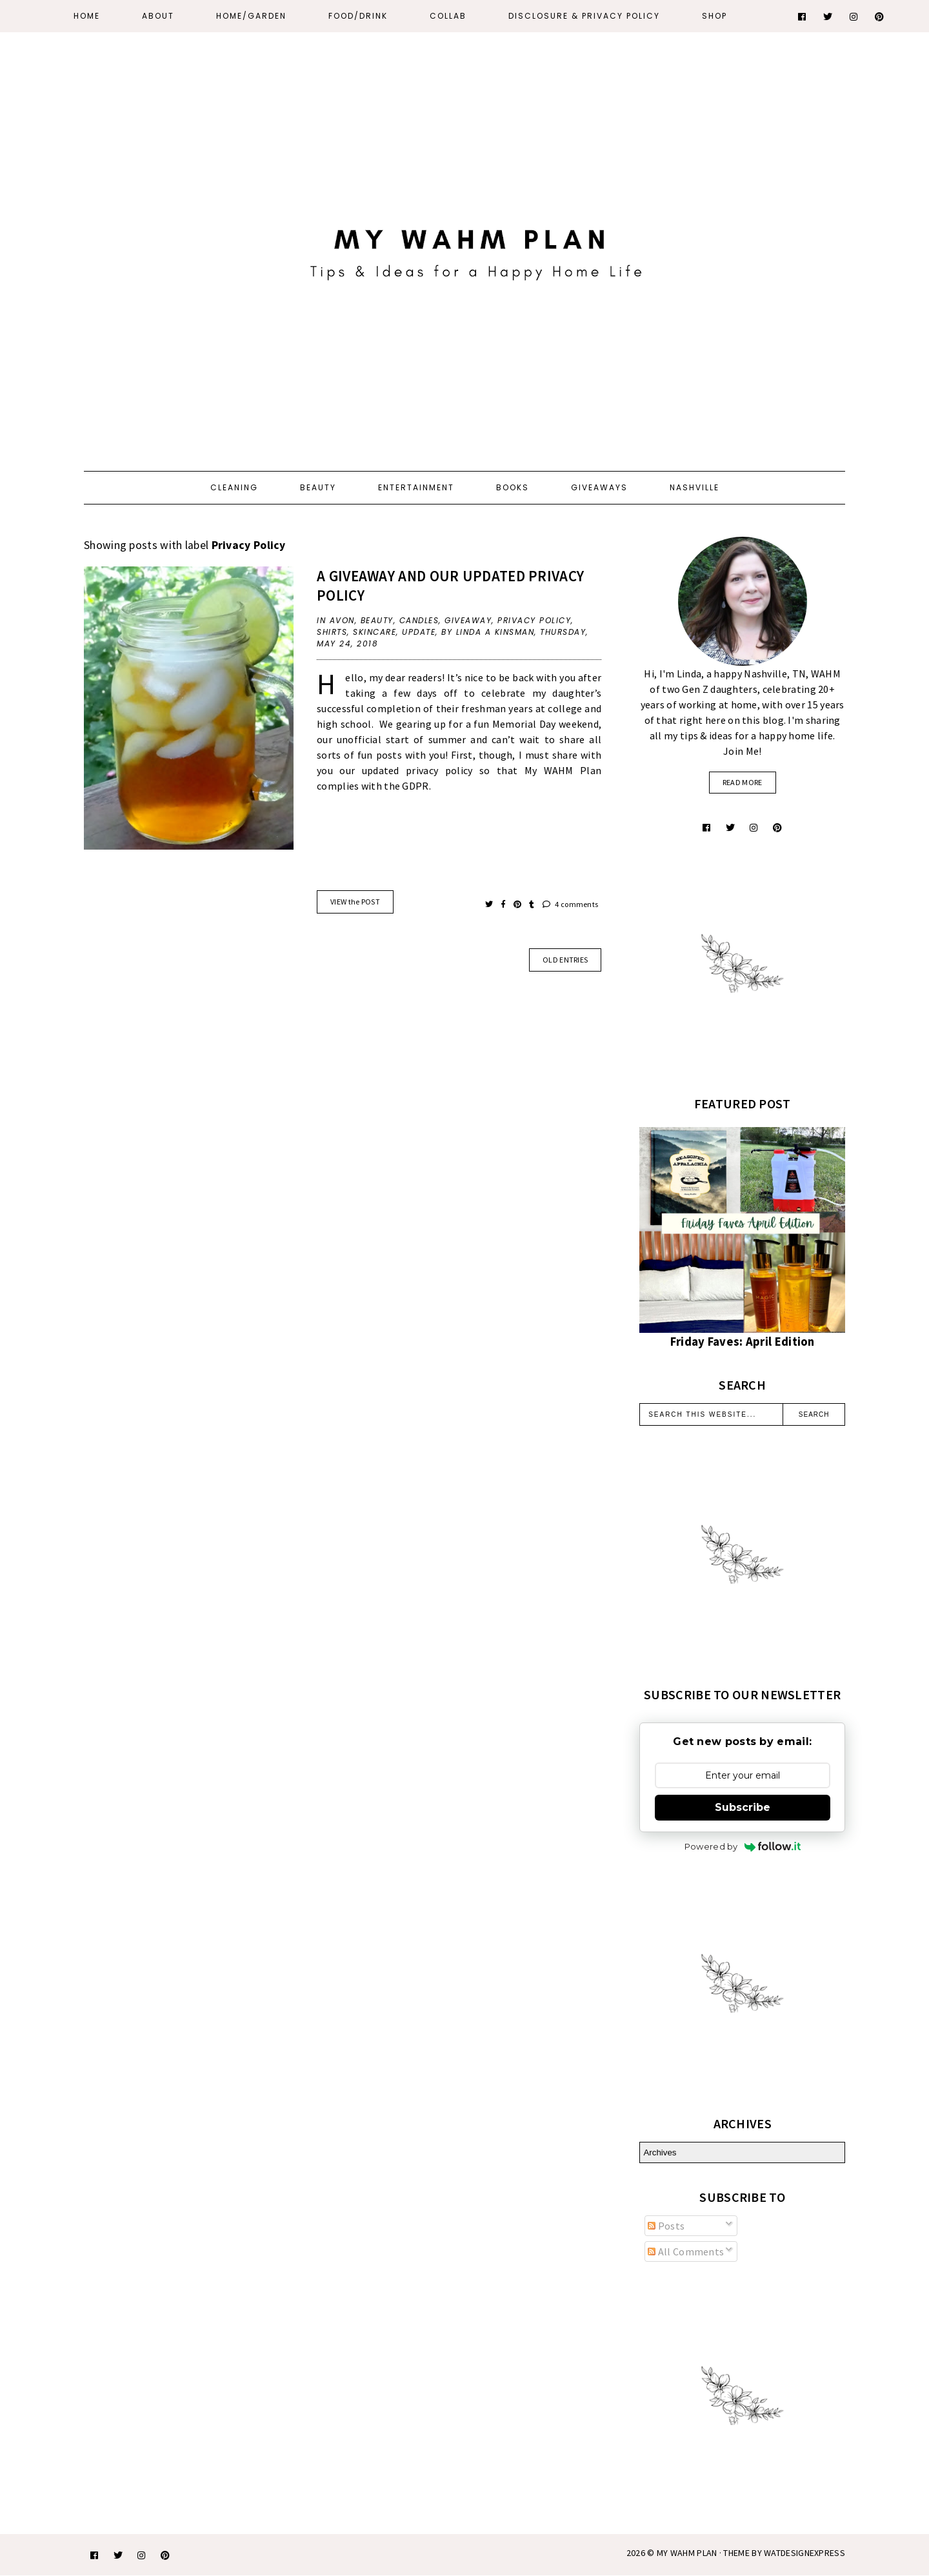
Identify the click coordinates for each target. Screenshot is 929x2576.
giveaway (468, 620)
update (418, 631)
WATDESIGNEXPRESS (804, 2553)
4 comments (571, 904)
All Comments (686, 2251)
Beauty (318, 487)
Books (512, 487)
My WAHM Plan (688, 2553)
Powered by (742, 1846)
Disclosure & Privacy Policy (584, 15)
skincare (374, 631)
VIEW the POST (355, 901)
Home (87, 15)
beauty (377, 620)
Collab (448, 15)
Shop (714, 15)
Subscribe (742, 1807)
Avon (342, 620)
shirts (332, 631)
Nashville (694, 487)
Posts (666, 2225)
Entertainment (416, 487)
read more (743, 782)
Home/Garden (251, 15)
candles (419, 620)
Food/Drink (358, 15)
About (158, 15)
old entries (565, 959)
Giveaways (599, 487)
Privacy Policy (534, 620)
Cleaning (234, 487)
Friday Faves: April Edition (742, 1341)
